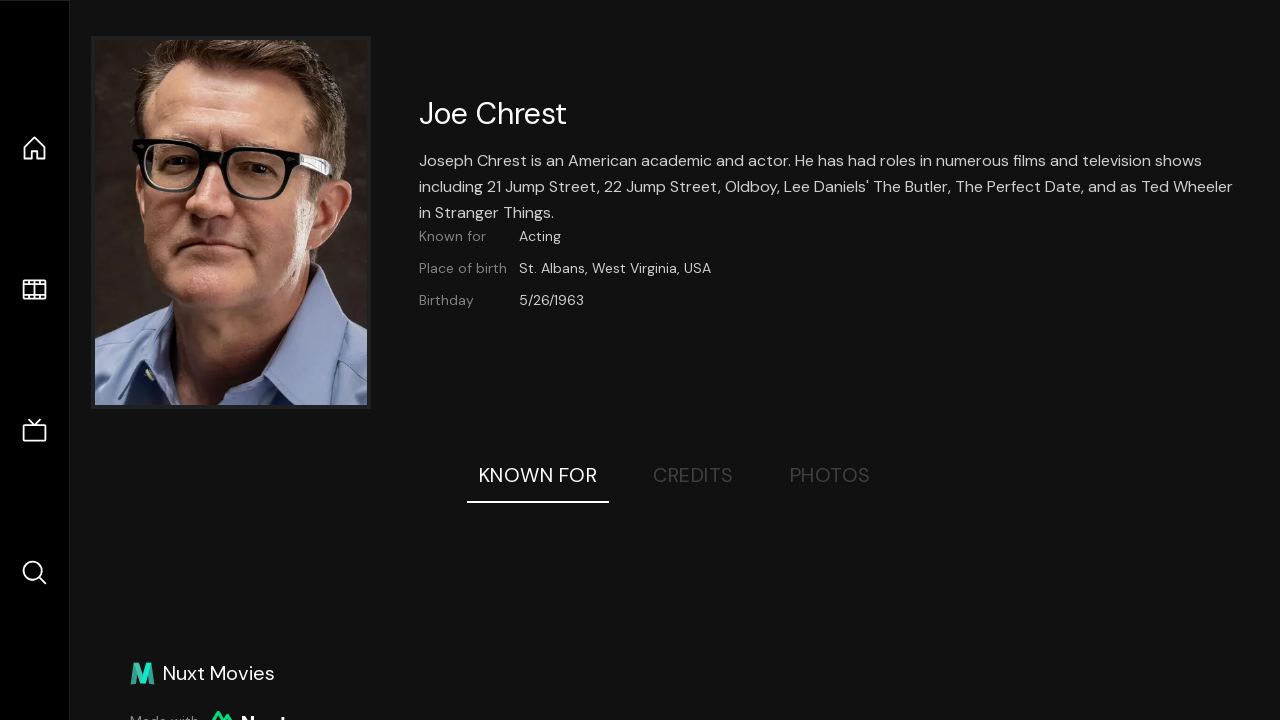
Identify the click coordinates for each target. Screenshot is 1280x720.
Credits (693, 475)
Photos (830, 475)
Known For (538, 475)
